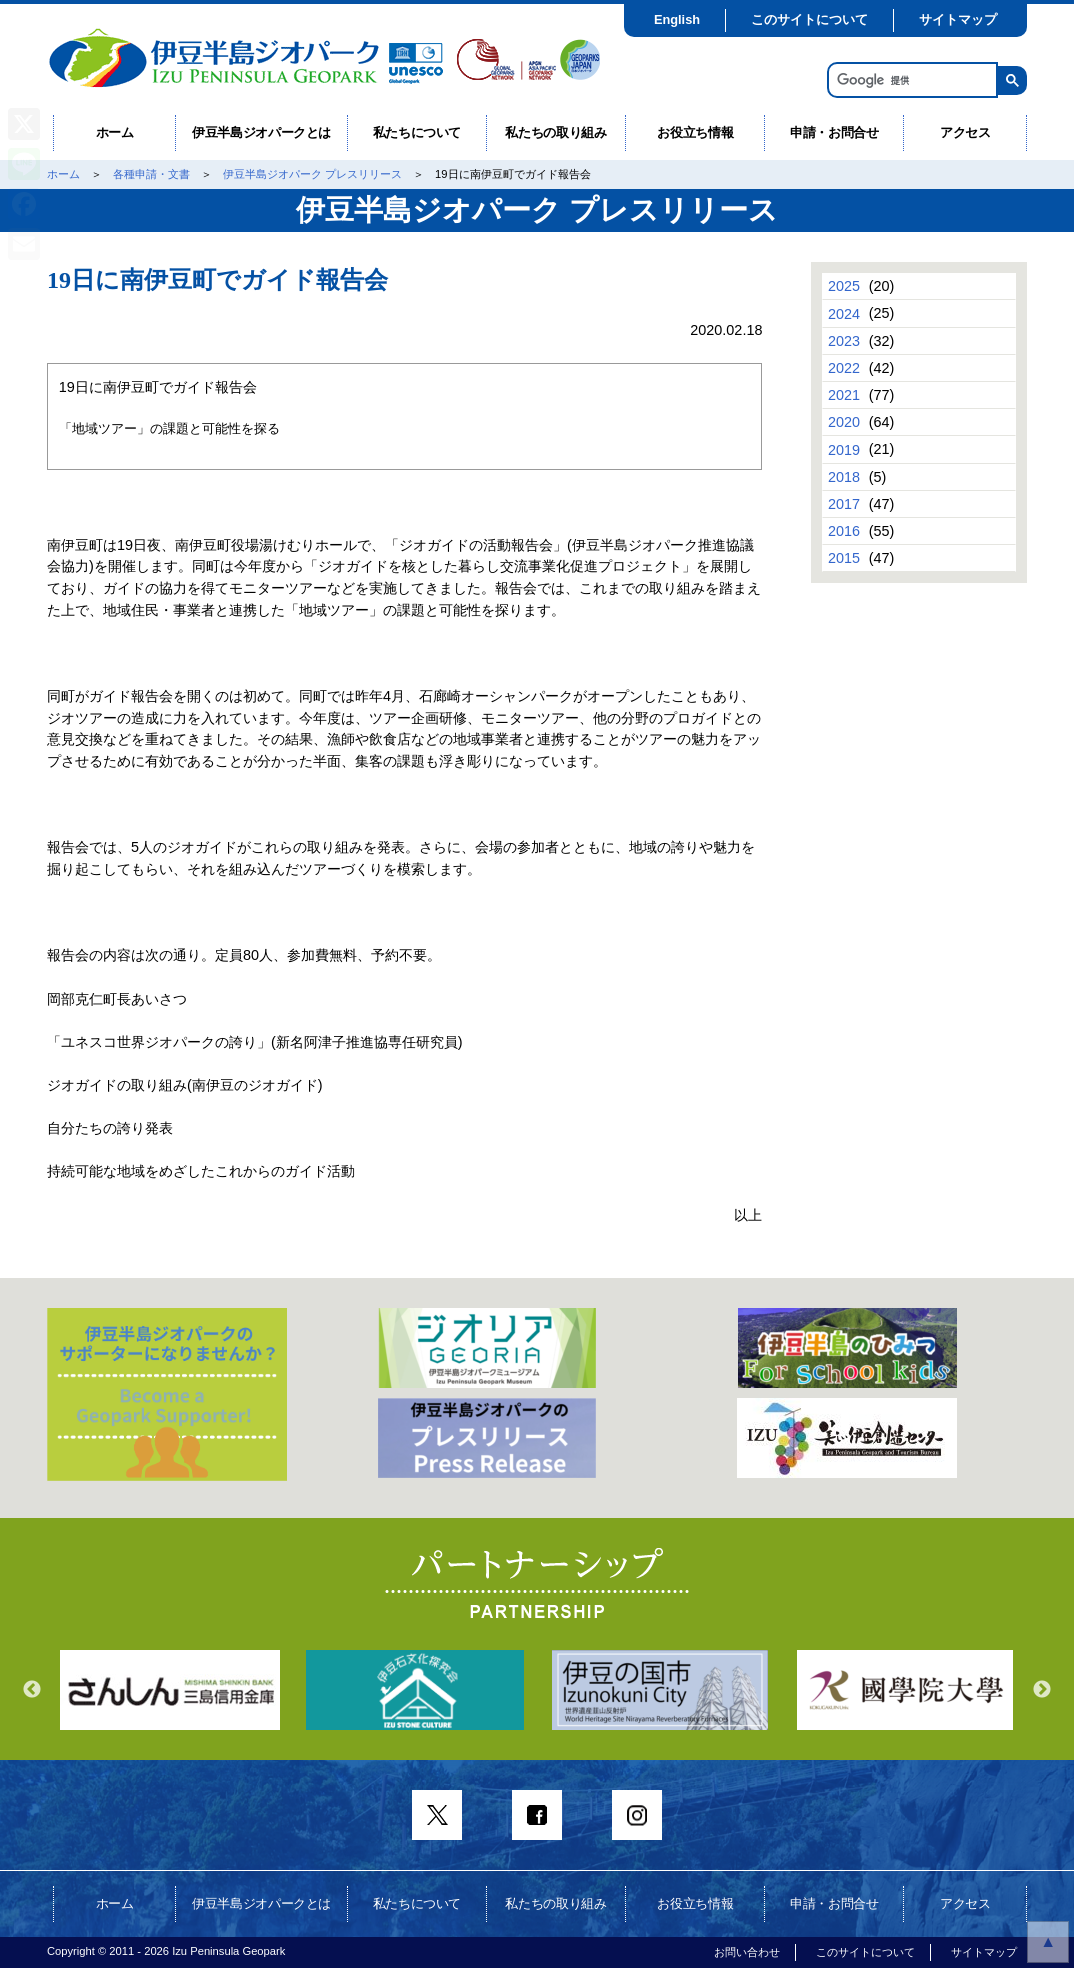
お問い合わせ (747, 1952)
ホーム (115, 132)
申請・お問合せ (834, 132)
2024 (844, 313)
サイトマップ (958, 19)
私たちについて (417, 132)
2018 (844, 477)
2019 (844, 449)
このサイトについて (809, 19)
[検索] (910, 80)
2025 (844, 286)
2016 (844, 531)
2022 (844, 368)
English (677, 19)
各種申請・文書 (151, 174)
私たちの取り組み (555, 132)
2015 (844, 558)
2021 (844, 395)
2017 (844, 504)
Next (1042, 1690)
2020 (844, 422)
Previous (32, 1690)
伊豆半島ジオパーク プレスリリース (312, 174)
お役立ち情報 (695, 132)
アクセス (965, 132)
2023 (844, 341)
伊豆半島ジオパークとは (261, 132)
